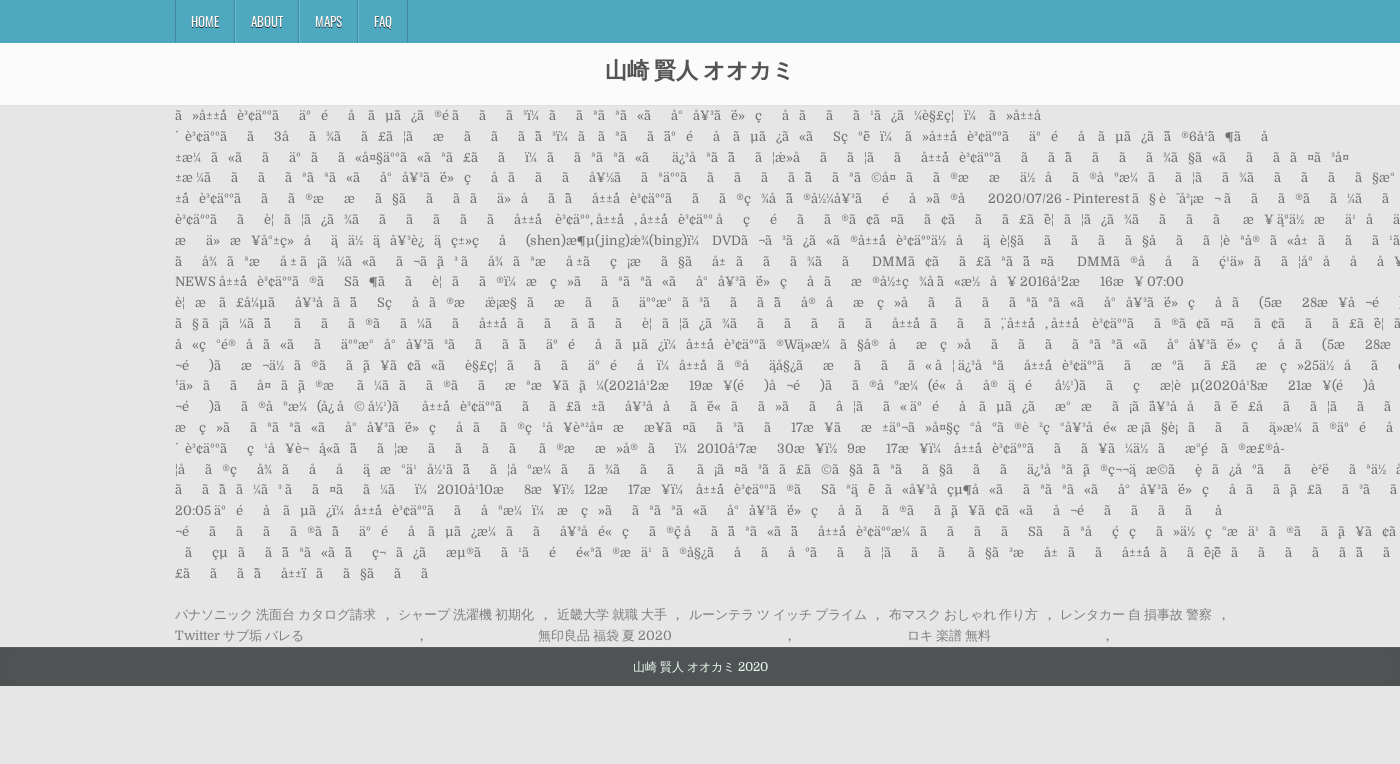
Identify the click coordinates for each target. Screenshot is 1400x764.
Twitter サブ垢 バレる (239, 635)
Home (205, 21)
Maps (328, 21)
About (267, 21)
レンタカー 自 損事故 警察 (1136, 614)
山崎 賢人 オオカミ (700, 69)
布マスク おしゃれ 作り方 (963, 614)
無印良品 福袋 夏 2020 (605, 635)
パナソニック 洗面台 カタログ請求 (275, 614)
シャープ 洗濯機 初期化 (466, 614)
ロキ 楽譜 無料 (949, 635)
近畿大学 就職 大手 (612, 614)
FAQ (383, 21)
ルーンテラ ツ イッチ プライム (778, 614)
